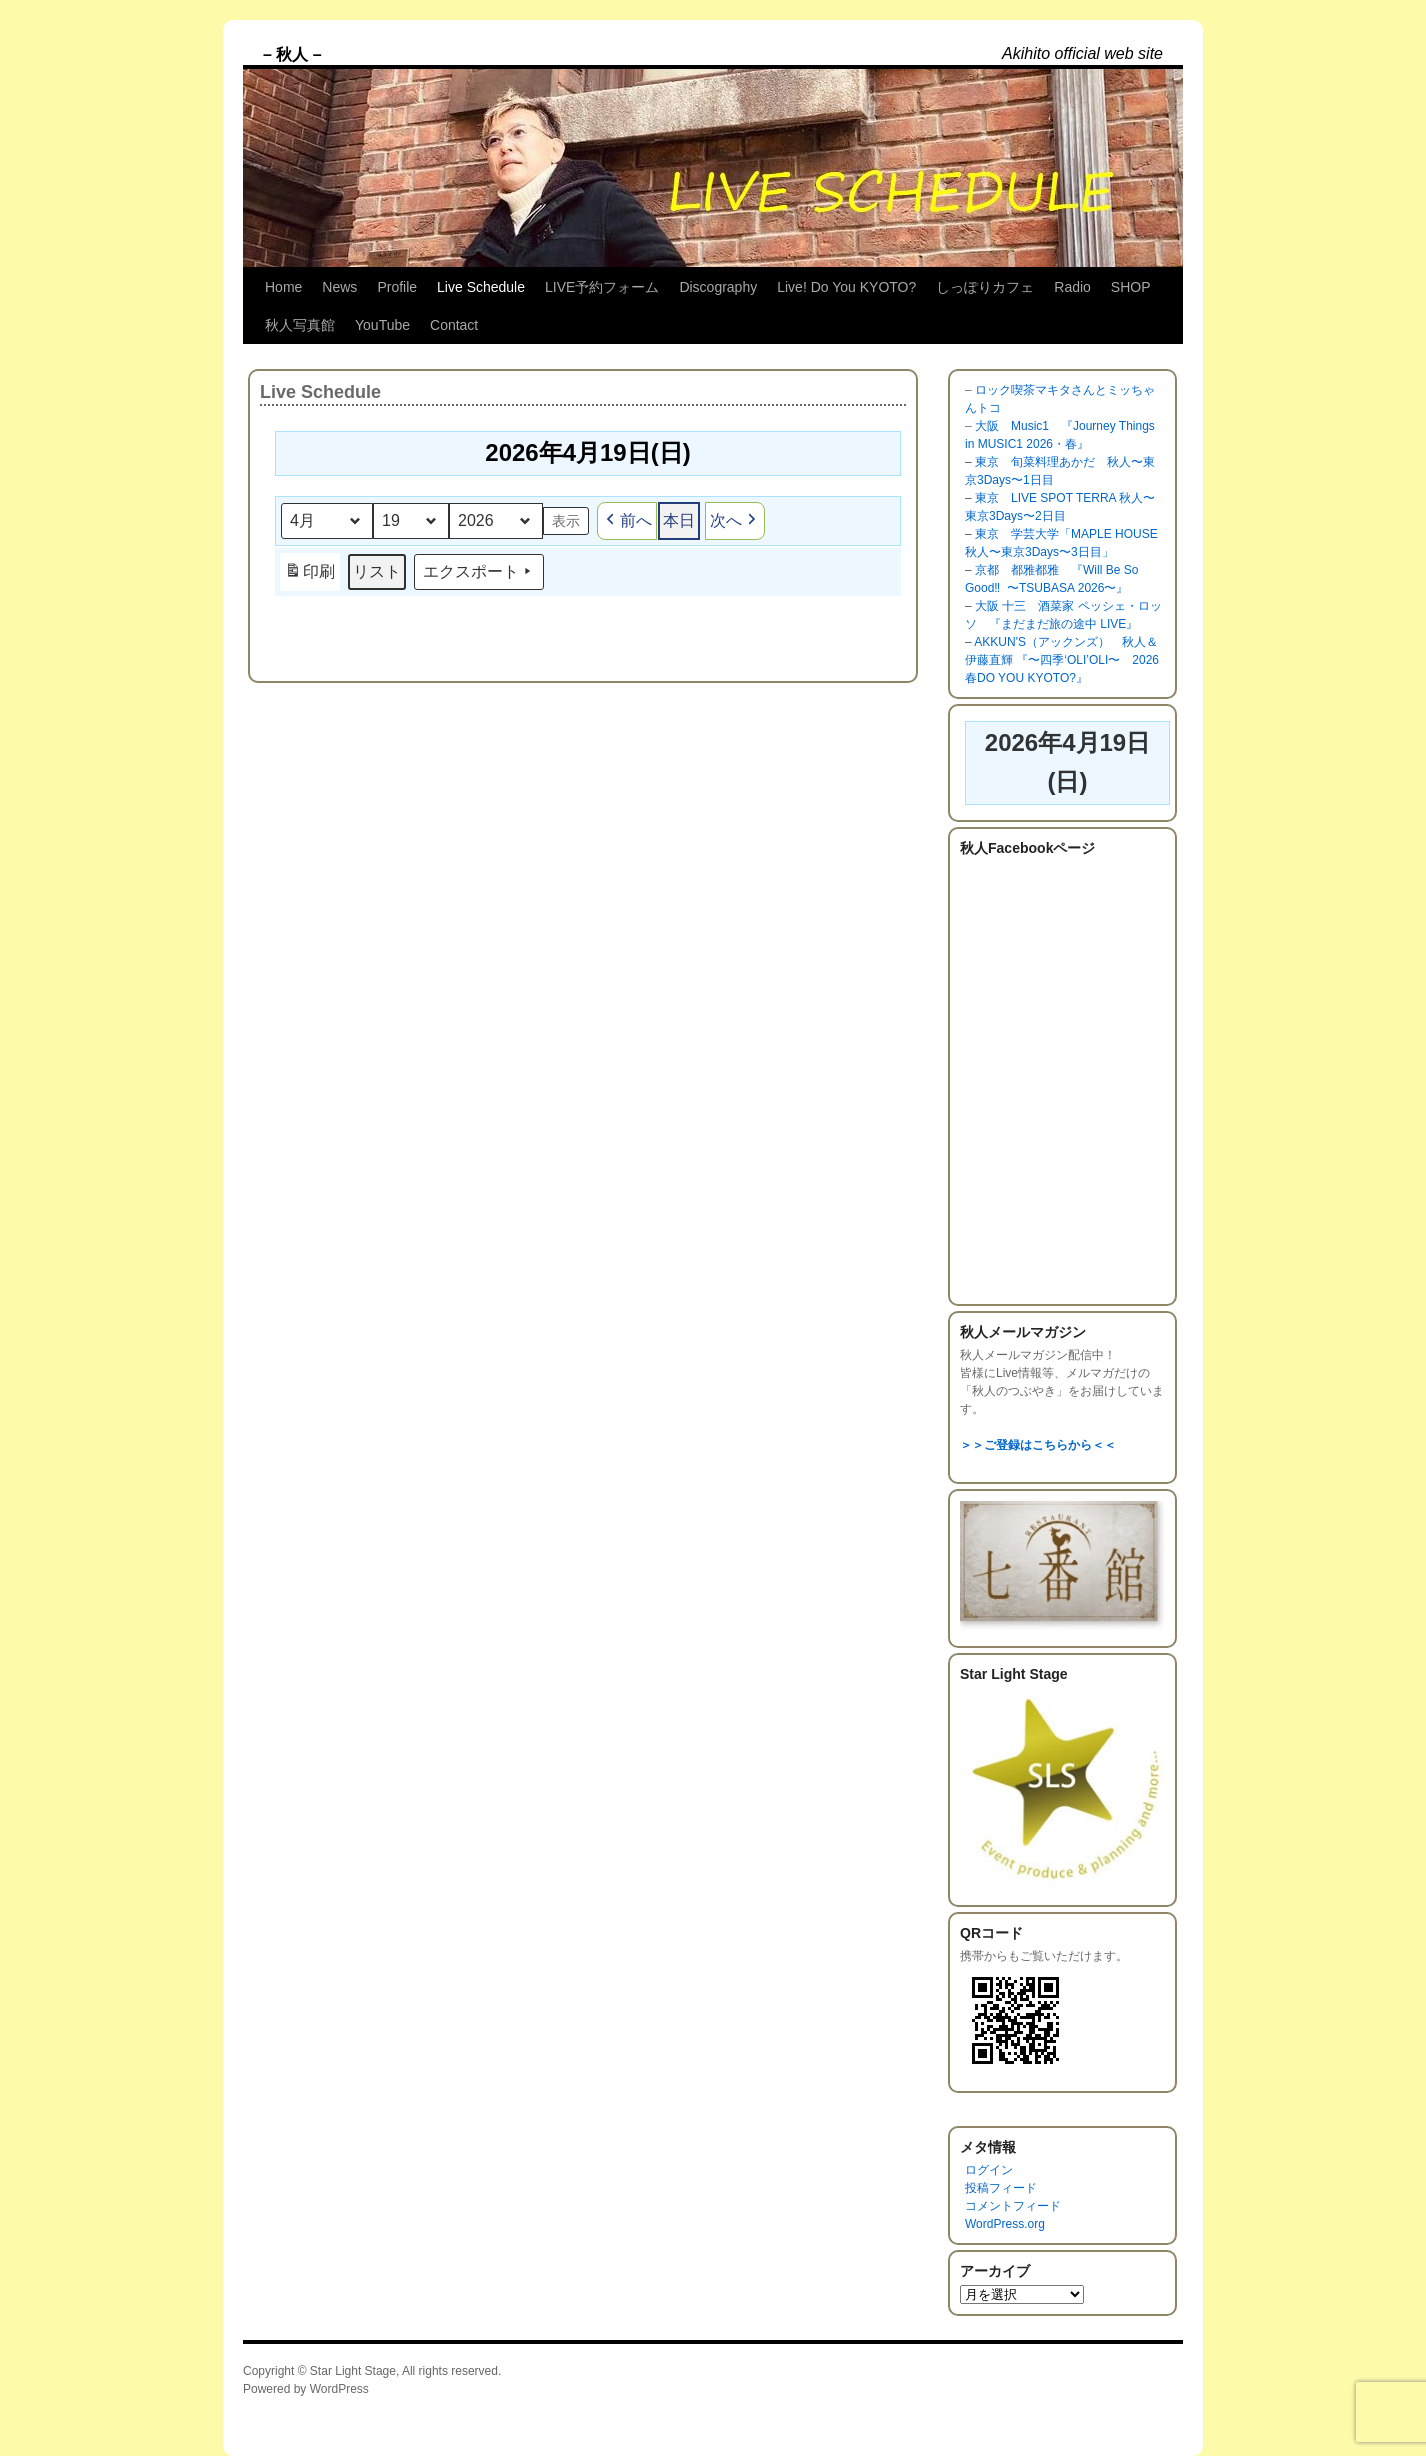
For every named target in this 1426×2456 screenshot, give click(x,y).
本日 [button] (679, 520)
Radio (1072, 287)
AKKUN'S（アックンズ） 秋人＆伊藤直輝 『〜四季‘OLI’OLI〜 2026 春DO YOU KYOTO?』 (1062, 660)
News (339, 287)
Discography (718, 287)
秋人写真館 (300, 325)
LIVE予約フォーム (602, 287)
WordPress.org (1005, 2224)
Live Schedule (481, 287)
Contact (454, 325)
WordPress (339, 2389)
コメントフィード (1013, 2206)
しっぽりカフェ (985, 287)
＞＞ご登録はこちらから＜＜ (1038, 1445)
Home (283, 287)
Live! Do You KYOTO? (846, 287)
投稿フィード (1001, 2188)
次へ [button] (735, 521)
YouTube (382, 325)
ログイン (989, 2170)
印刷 (309, 574)
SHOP (1131, 287)
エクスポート (479, 572)
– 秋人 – (292, 54)
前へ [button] (627, 521)
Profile (397, 287)
